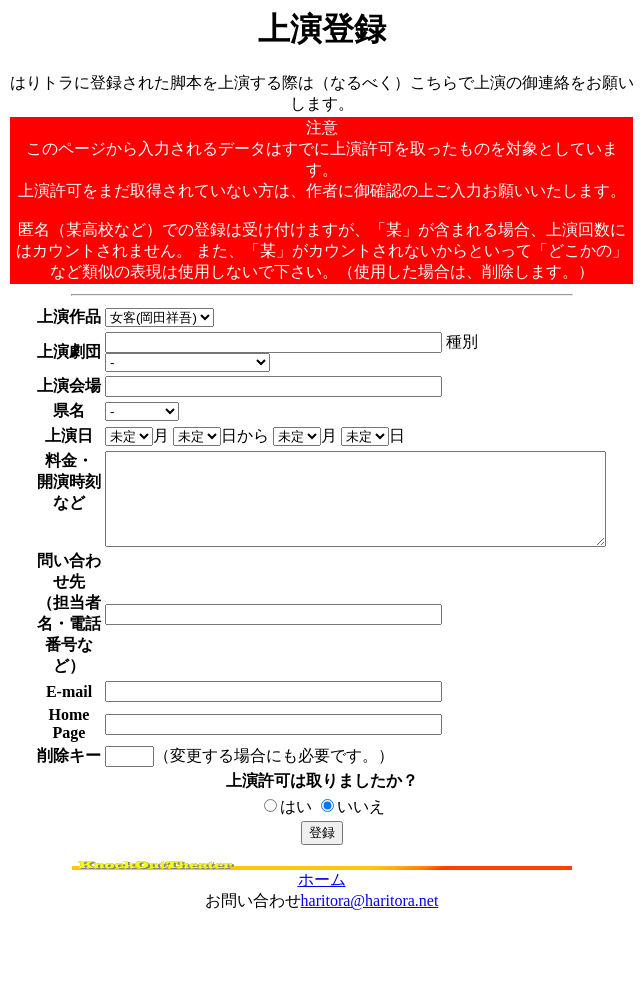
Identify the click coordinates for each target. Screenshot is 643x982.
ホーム (322, 878)
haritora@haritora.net (370, 899)
